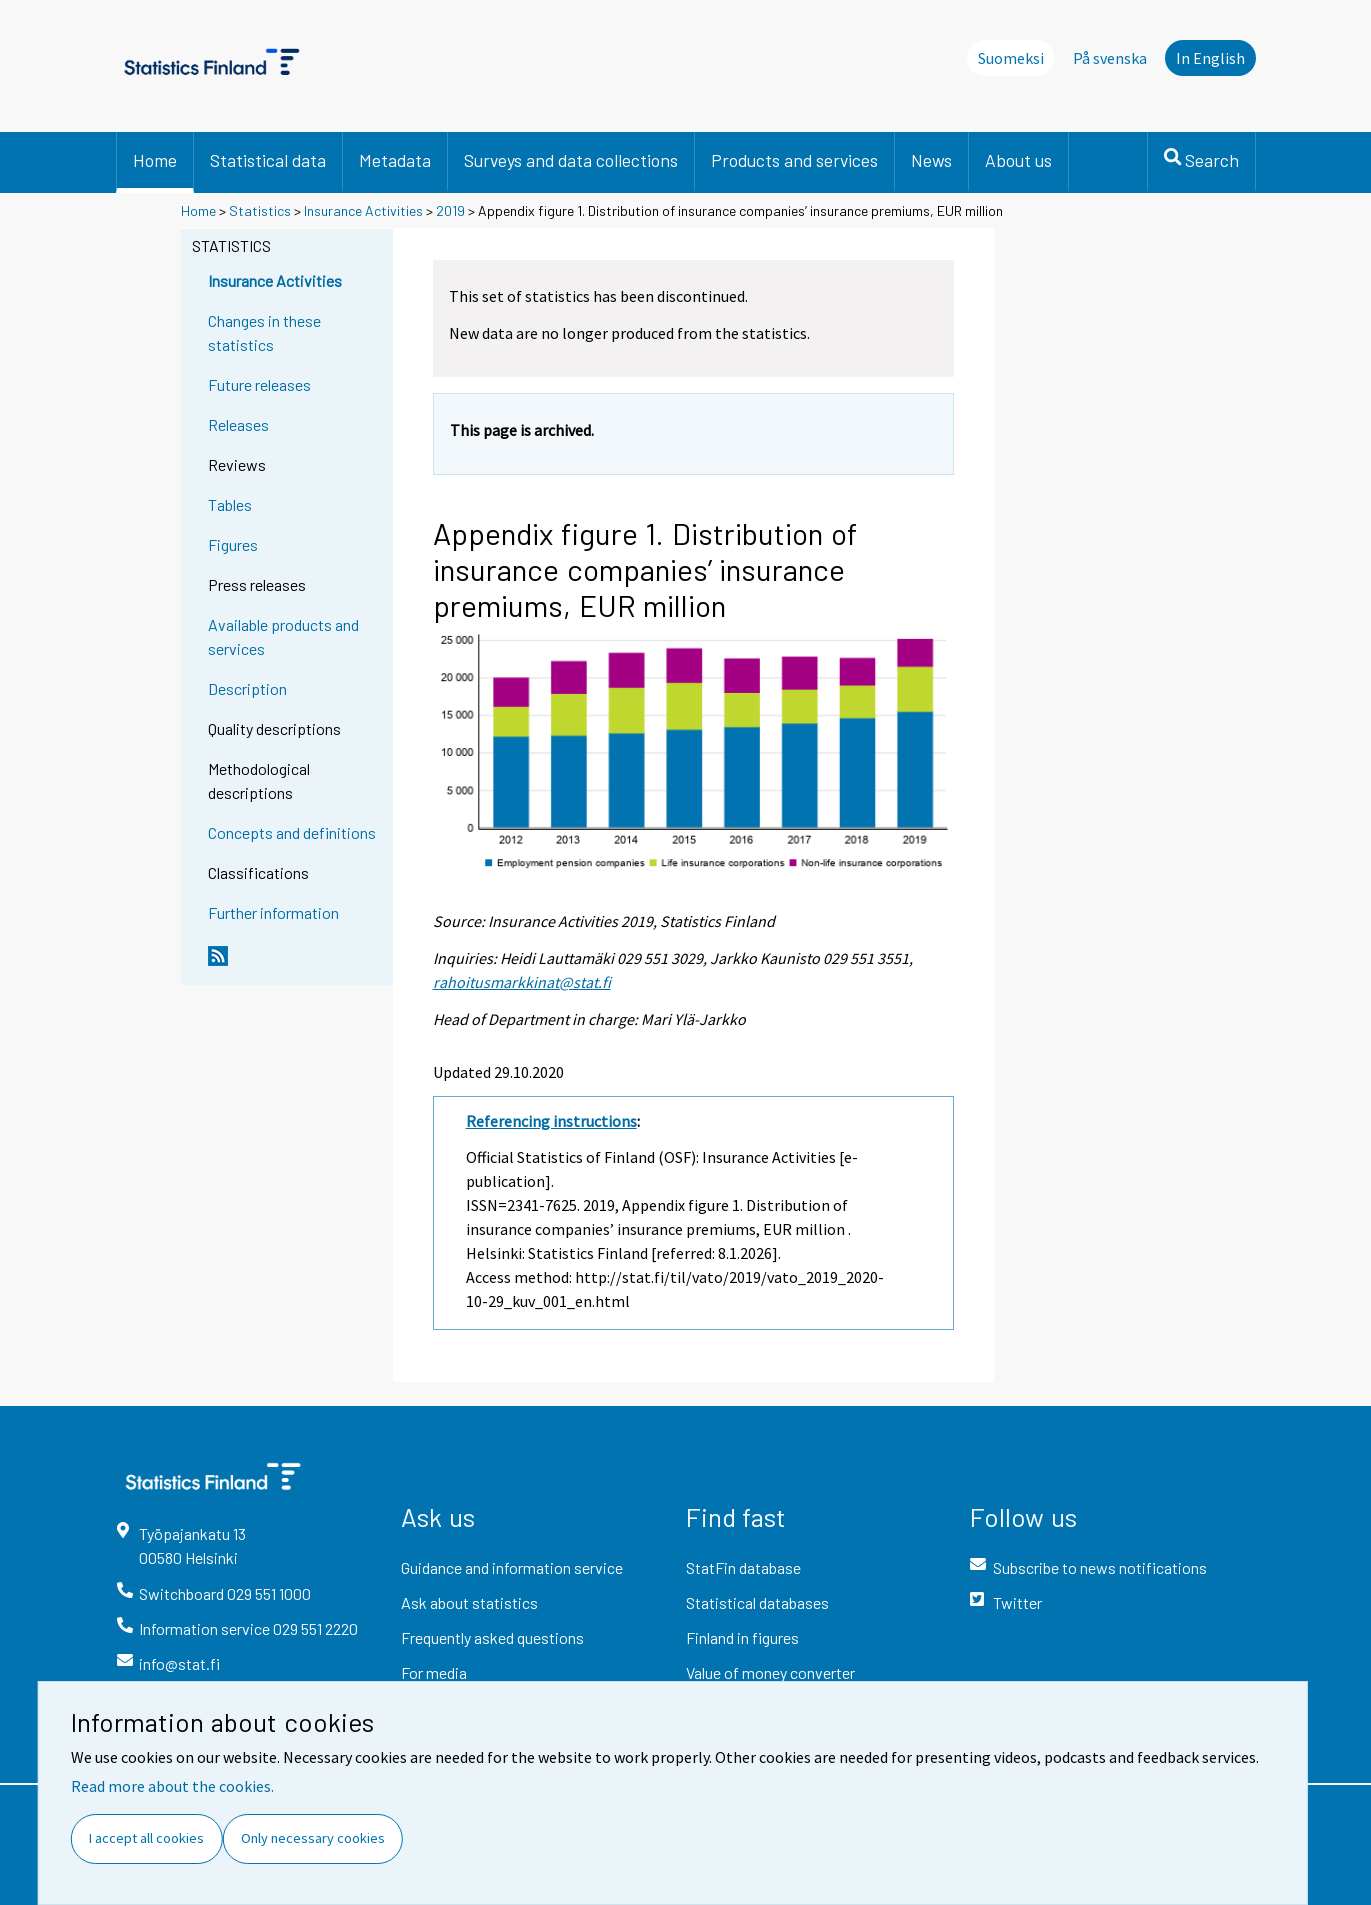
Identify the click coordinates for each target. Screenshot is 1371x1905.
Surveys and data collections (571, 160)
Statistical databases (757, 1602)
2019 (450, 210)
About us (1018, 160)
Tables (230, 504)
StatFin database (743, 1567)
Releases (238, 424)
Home (155, 160)
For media (434, 1672)
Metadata (395, 160)
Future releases (259, 384)
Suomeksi (1011, 58)
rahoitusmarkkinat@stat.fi (522, 982)
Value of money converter (770, 1672)
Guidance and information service (512, 1567)
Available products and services (283, 636)
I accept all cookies (146, 1838)
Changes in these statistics (264, 332)
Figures (233, 544)
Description (247, 688)
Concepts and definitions (292, 832)
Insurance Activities (363, 210)
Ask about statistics (469, 1602)
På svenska (1110, 58)
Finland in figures (742, 1637)
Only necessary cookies (313, 1838)
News (931, 160)
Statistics (260, 210)
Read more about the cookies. (172, 1786)
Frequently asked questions (492, 1637)
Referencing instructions (551, 1121)
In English (1210, 58)
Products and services (794, 160)
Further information (273, 912)
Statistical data (268, 160)
